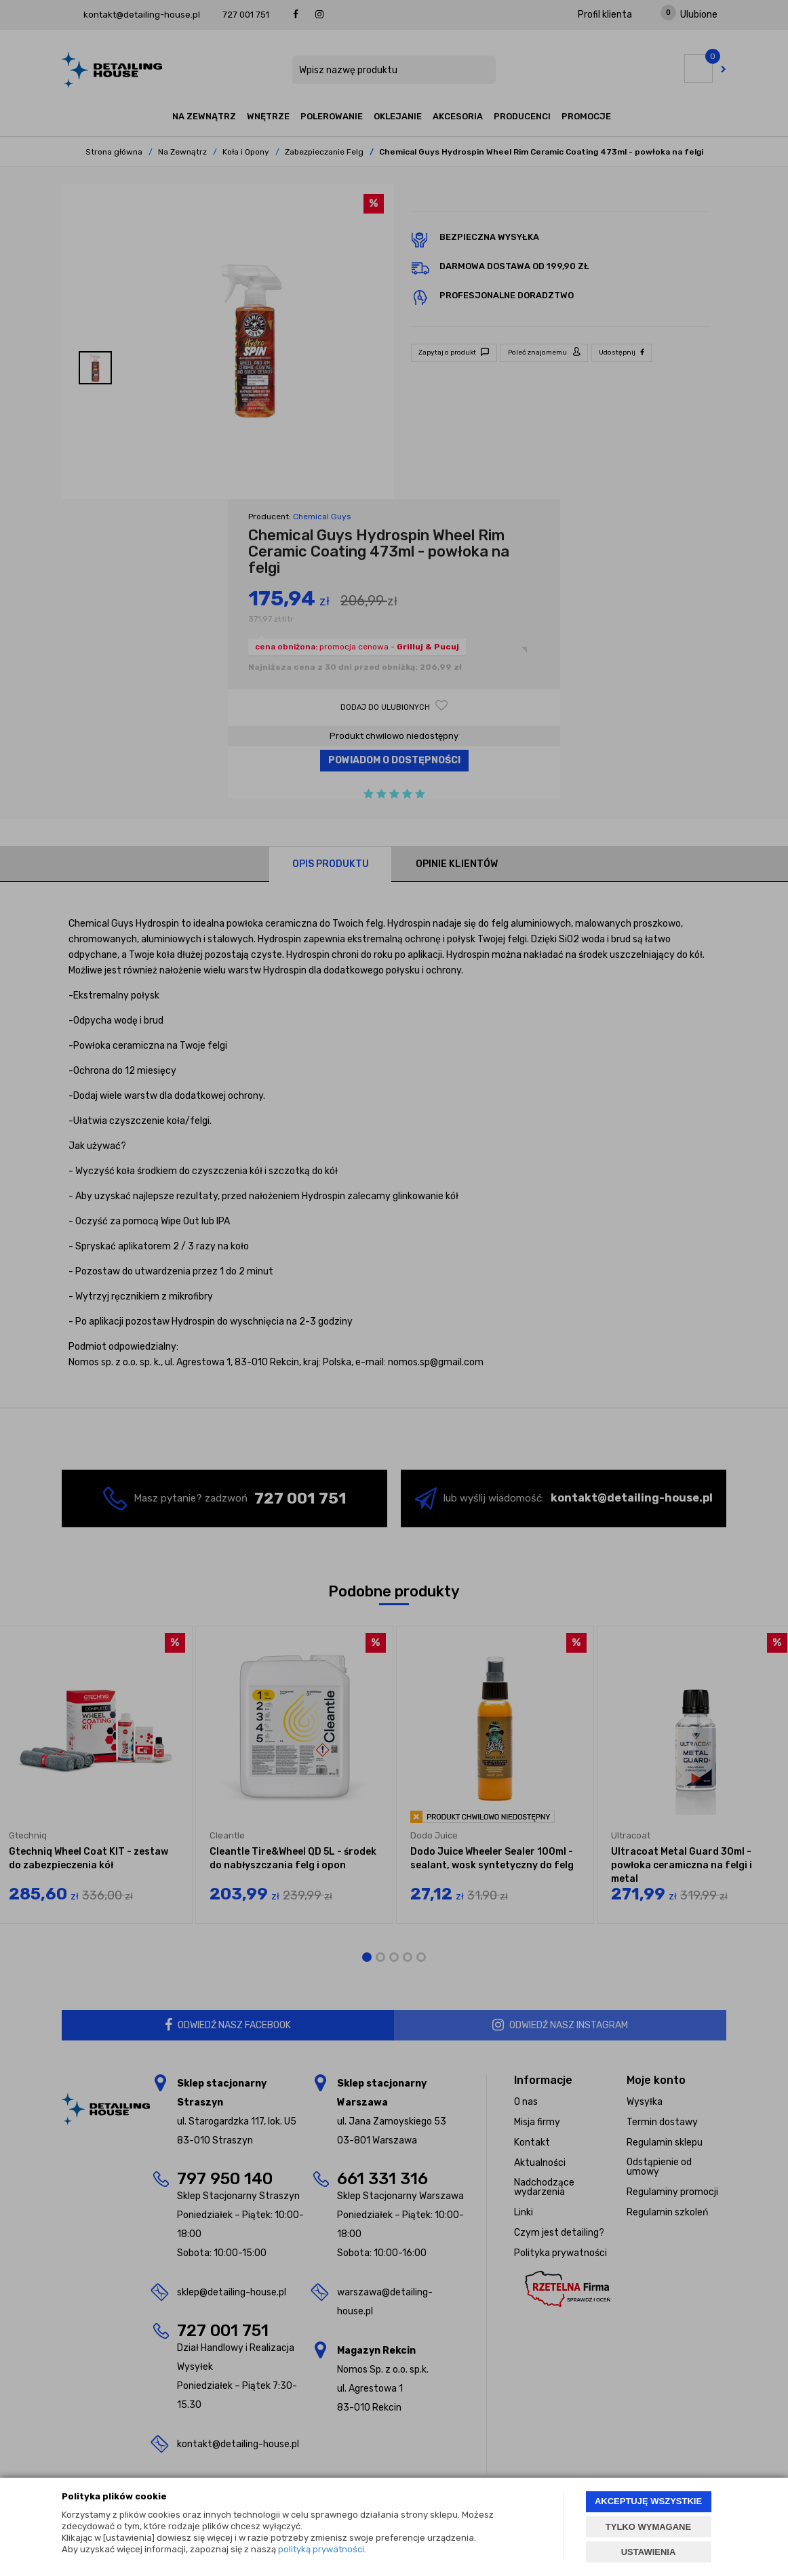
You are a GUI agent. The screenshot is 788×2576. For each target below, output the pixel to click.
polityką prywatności (321, 2549)
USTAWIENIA (648, 2552)
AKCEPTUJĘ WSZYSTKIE (648, 2501)
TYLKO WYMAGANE (648, 2527)
